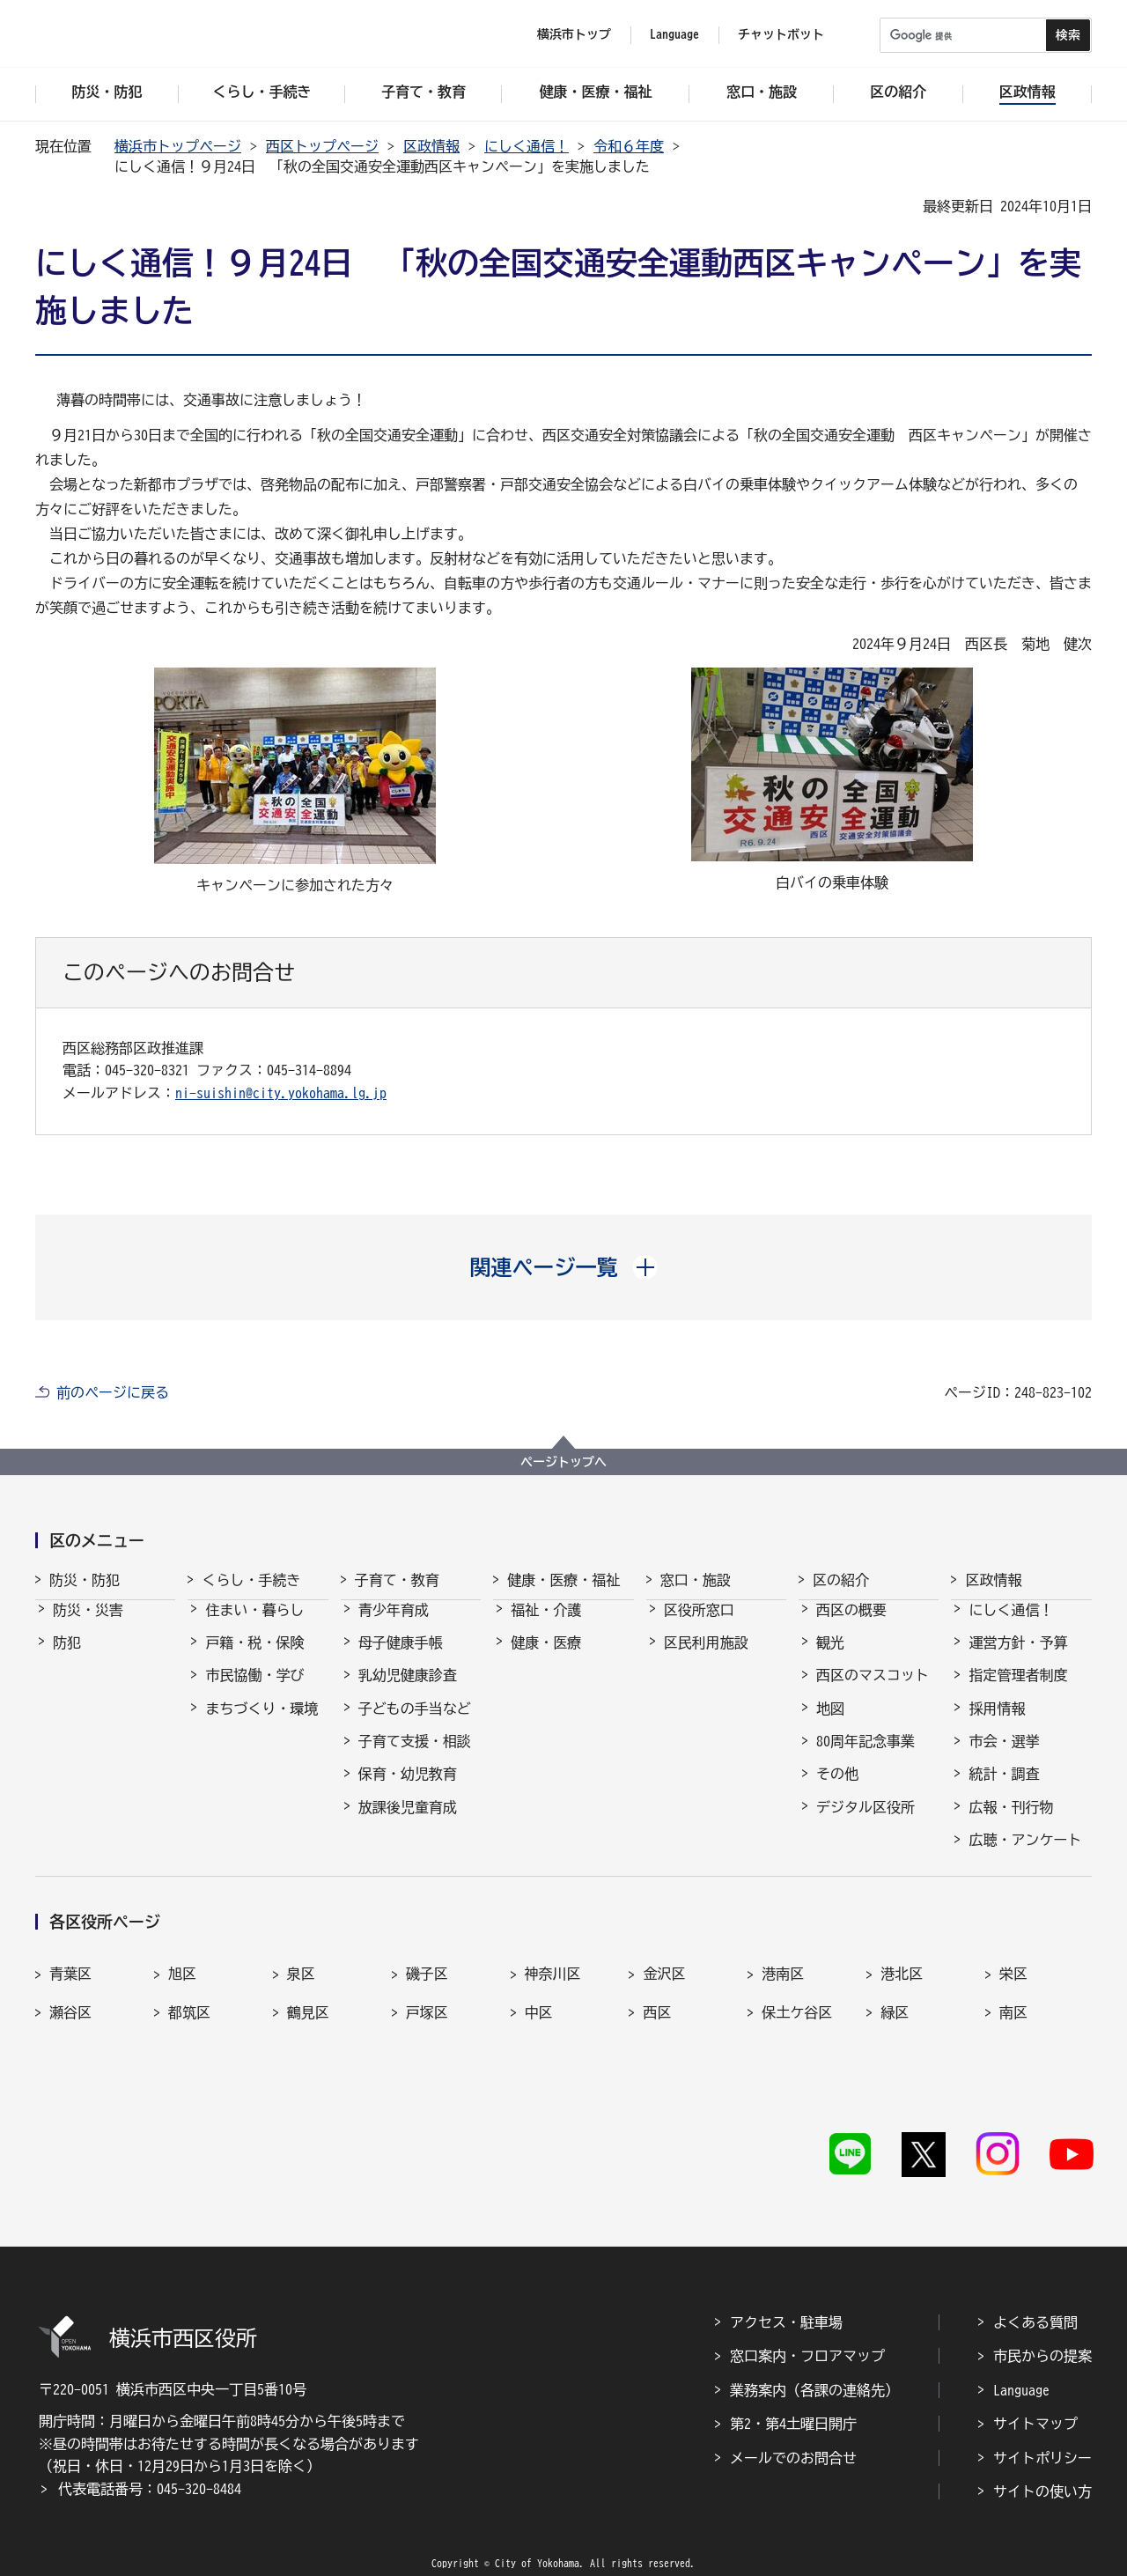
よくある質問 (1035, 2295)
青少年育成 (393, 1626)
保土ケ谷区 (797, 2028)
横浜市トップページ (177, 146)
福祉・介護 (546, 1626)
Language (1021, 2363)
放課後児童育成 (407, 1823)
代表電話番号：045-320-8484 (149, 2461)
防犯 (67, 1658)
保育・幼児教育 (407, 1790)
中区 (539, 2028)
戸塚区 (427, 2028)
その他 (837, 1790)
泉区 (301, 1990)
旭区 (182, 1990)
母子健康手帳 (400, 1658)
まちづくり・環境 (261, 1724)
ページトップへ (563, 1462)
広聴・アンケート (1025, 1856)
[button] (564, 1267)
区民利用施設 (706, 1658)
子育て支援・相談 (414, 1757)
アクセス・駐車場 (786, 2295)
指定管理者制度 (1018, 1691)
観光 (830, 1658)
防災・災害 (88, 1626)
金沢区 (664, 1990)
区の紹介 (841, 1580)
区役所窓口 (699, 1626)
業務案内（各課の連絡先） (814, 2363)
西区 (657, 2028)
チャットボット (781, 34)
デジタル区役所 (865, 1823)
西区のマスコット (872, 1691)
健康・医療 (546, 1658)
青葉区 (70, 1990)
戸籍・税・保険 (254, 1658)
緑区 (894, 2028)
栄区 (1013, 1990)
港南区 (783, 1990)
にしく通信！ (526, 146)
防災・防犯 (84, 1580)
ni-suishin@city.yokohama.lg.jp (281, 1093)
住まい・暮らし (254, 1626)
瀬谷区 (70, 2028)
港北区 (901, 1990)
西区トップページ (322, 146)
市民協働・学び (254, 1691)
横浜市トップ (574, 34)
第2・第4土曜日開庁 (793, 2396)
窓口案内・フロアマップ (807, 2328)
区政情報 (431, 146)
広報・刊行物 (1011, 1823)
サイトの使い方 (1042, 2464)
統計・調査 (1004, 1790)
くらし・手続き (251, 1580)
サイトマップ (1035, 2396)
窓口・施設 (695, 1580)
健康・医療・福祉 (563, 1580)
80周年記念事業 (865, 1757)
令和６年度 (628, 146)
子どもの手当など (414, 1724)
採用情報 (997, 1724)
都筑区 (189, 2028)
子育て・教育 (397, 1580)
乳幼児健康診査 (407, 1691)
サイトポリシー (1042, 2431)
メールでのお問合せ (793, 2431)
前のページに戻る (112, 1392)
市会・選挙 (1004, 1757)
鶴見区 (308, 2028)
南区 (1013, 2028)
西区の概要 (851, 1626)
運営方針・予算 (1018, 1658)
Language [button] (674, 34)
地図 (830, 1724)
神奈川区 (553, 1990)
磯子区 (427, 1990)
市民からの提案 (1042, 2328)
